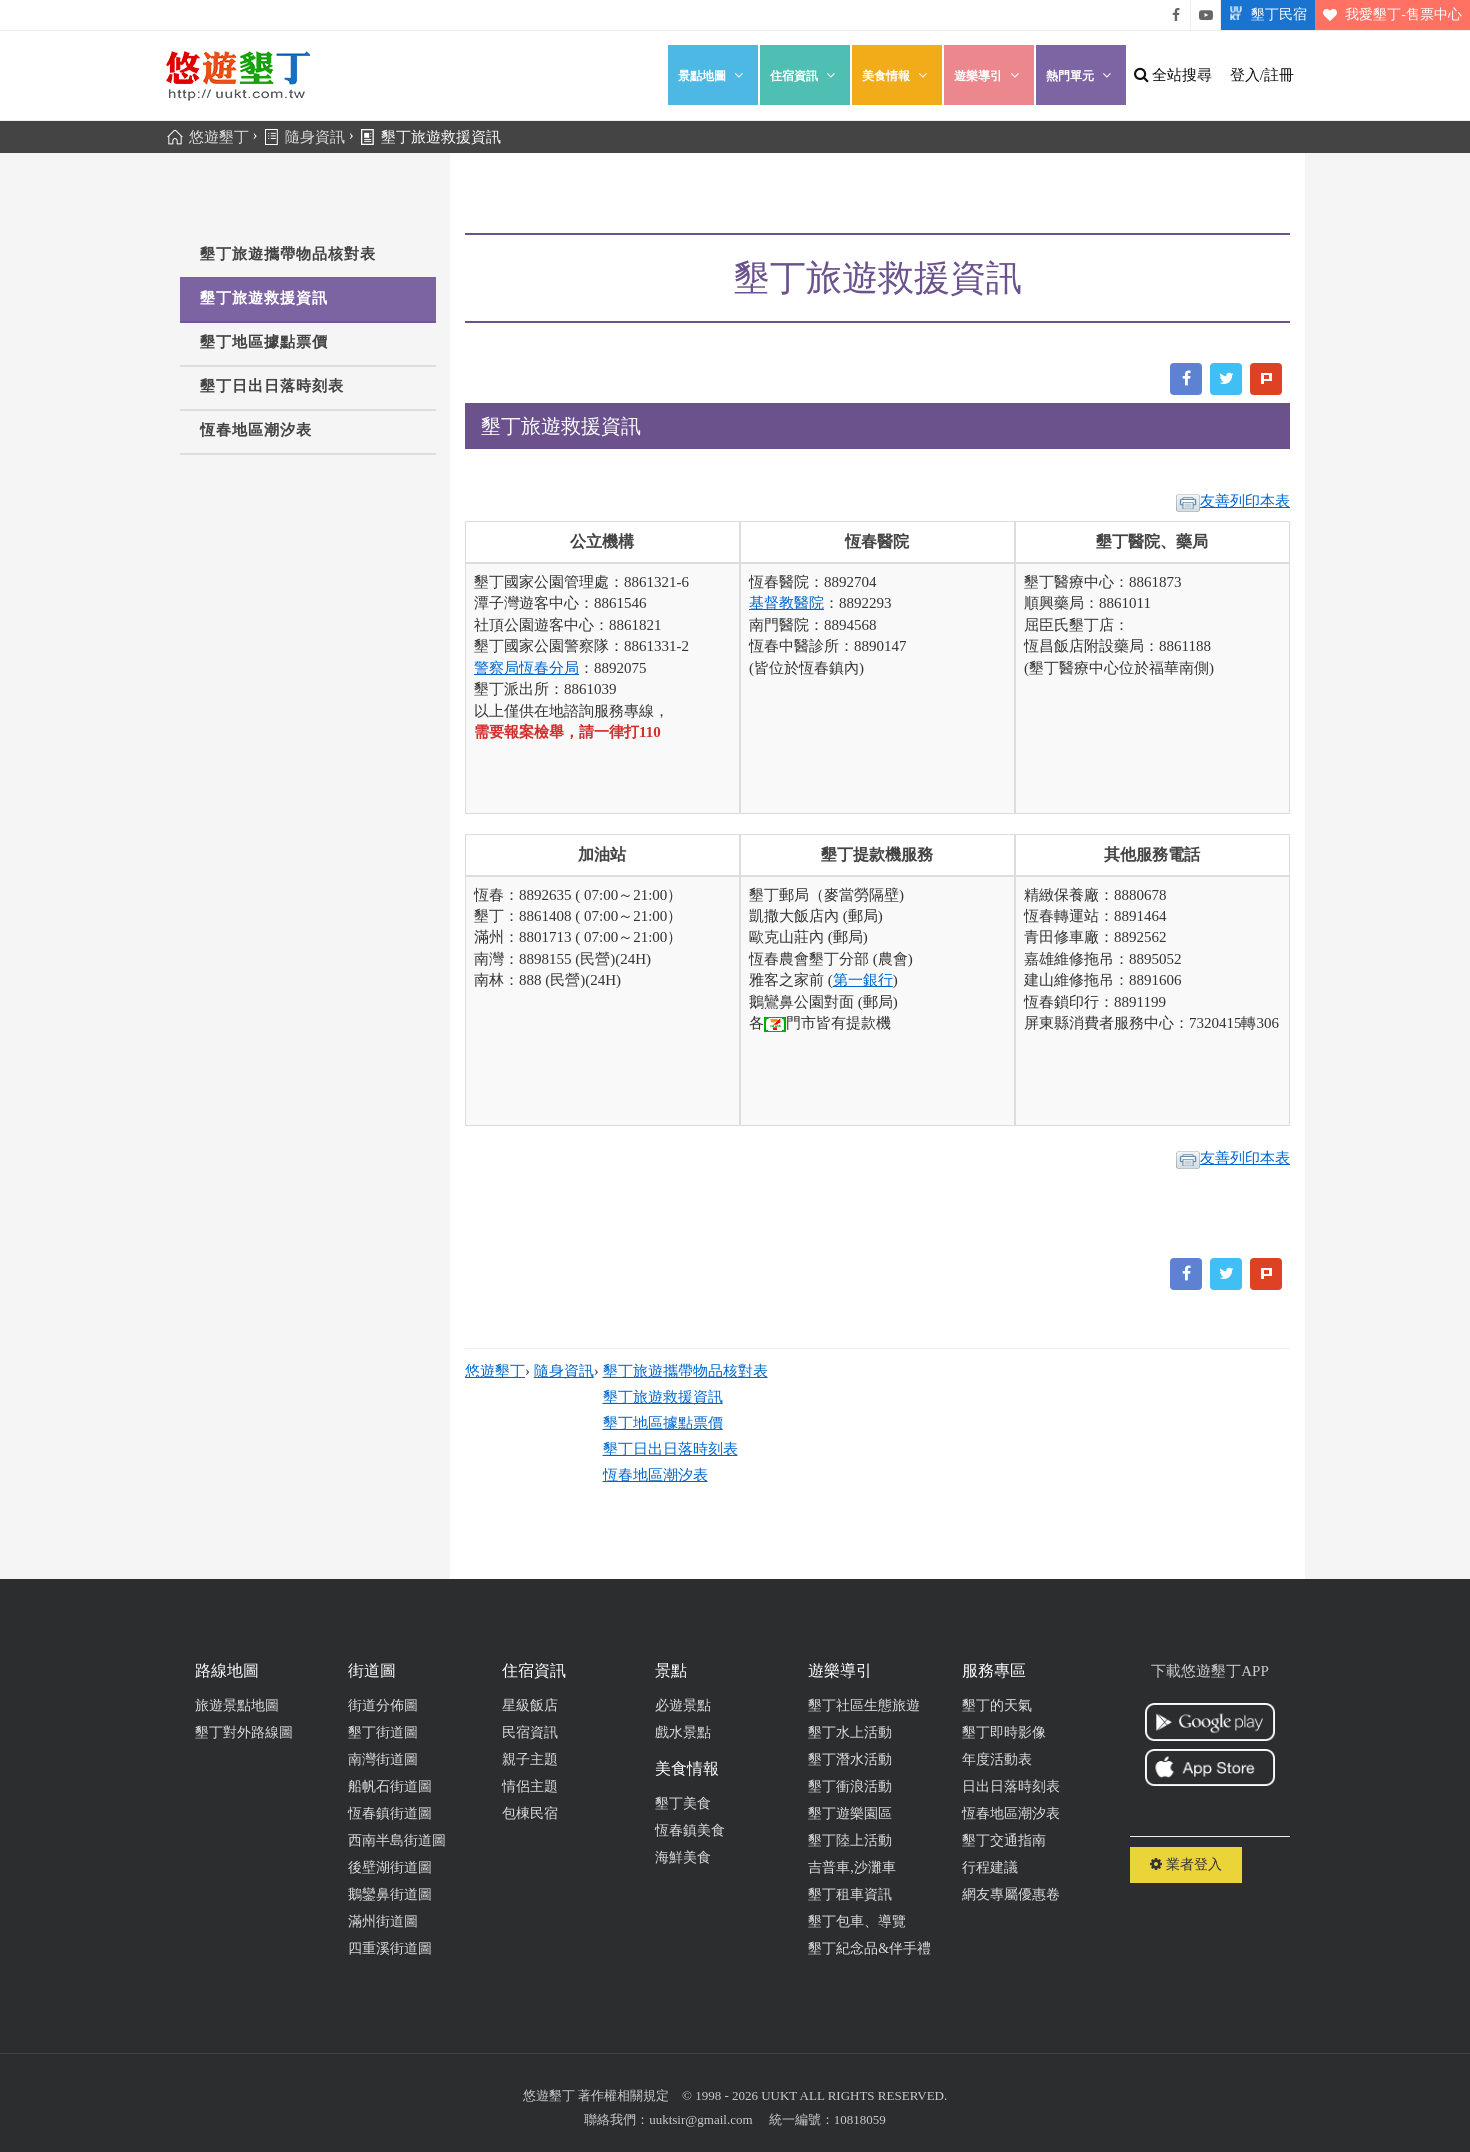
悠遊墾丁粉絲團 (1176, 15)
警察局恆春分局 (526, 668)
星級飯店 (530, 1705)
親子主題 (530, 1759)
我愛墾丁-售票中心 (1388, 15)
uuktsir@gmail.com (700, 2119)
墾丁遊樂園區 (850, 1813)
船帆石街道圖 (390, 1786)
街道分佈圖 (383, 1705)
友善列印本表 (1233, 502)
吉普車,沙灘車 (852, 1867)
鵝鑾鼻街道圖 (390, 1894)
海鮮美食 (683, 1857)
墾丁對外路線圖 (244, 1732)
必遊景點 (683, 1705)
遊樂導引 (989, 75)
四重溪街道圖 (390, 1948)
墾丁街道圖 (383, 1732)
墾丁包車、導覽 (857, 1921)
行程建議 (990, 1867)
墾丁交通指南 (1004, 1840)
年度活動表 (997, 1759)
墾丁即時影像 (1004, 1732)
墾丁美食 (683, 1803)
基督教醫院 (786, 603)
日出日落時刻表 (1011, 1786)
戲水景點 (683, 1732)
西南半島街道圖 (397, 1840)
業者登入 (1186, 1864)
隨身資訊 (564, 1371)
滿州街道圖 (383, 1921)
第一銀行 (863, 980)
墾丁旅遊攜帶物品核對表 (288, 254)
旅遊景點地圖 (237, 1705)
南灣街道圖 (383, 1759)
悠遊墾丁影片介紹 (1206, 15)
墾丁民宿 (1264, 15)
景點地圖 (713, 75)
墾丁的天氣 (997, 1705)
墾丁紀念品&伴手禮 (869, 1948)
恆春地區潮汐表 (256, 430)
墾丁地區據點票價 (264, 342)
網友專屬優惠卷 (1011, 1894)
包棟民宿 (530, 1813)
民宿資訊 (530, 1732)
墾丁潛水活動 (850, 1759)
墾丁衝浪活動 (850, 1786)
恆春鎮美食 (690, 1830)
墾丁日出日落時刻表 (272, 386)
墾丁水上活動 (850, 1732)
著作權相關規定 (623, 2095)
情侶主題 (530, 1786)
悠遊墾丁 (495, 1371)
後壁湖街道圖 (390, 1867)
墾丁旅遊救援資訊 (264, 298)
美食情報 (897, 75)
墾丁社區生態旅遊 (864, 1705)
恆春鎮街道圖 (390, 1813)
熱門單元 (1081, 75)
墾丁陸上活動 (850, 1840)
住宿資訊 (805, 75)
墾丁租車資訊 (850, 1894)
